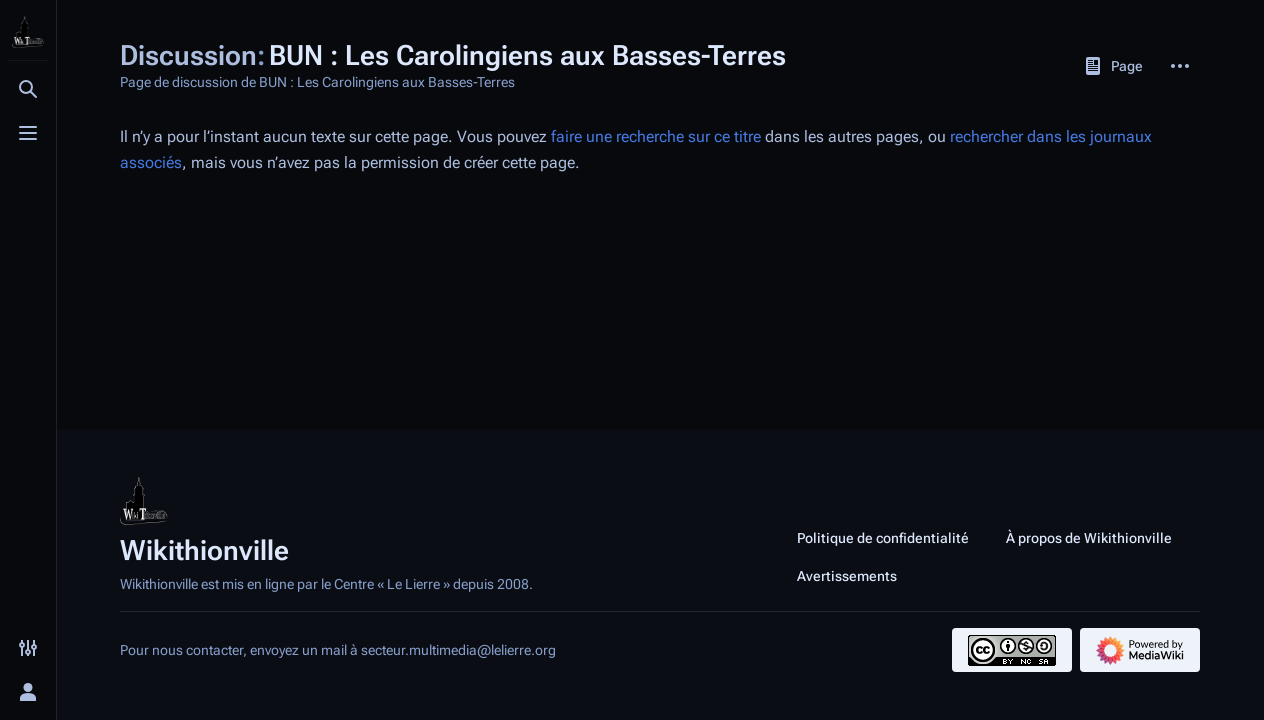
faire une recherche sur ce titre (656, 136)
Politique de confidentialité (883, 538)
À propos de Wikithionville (1089, 538)
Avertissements (847, 576)
